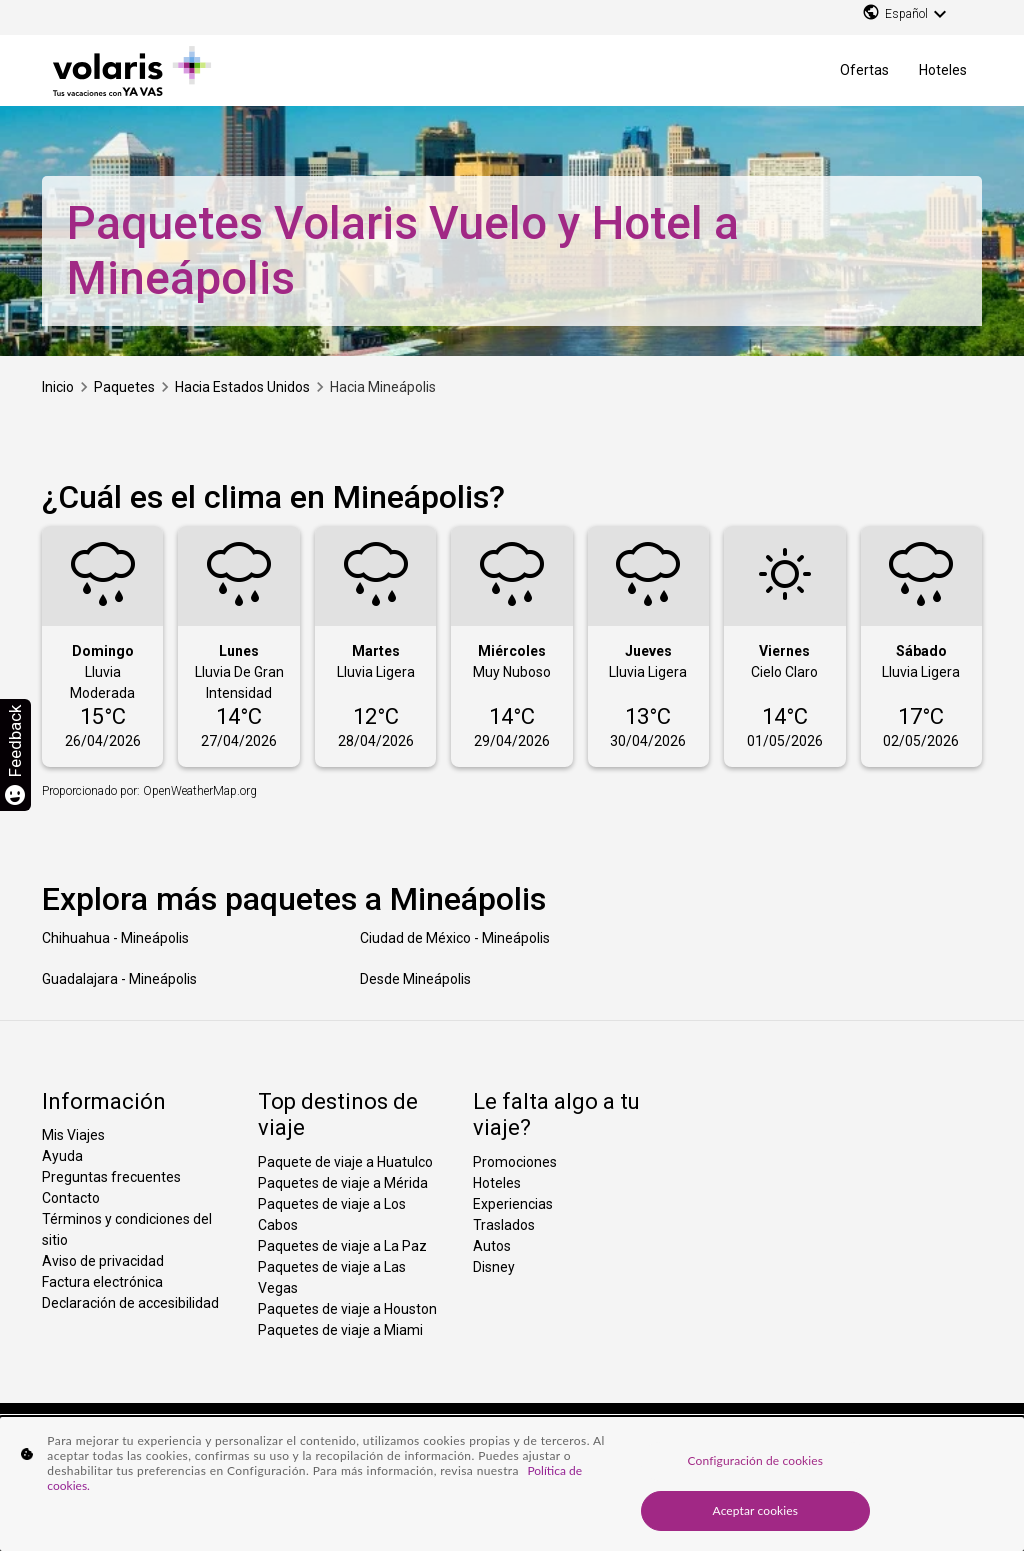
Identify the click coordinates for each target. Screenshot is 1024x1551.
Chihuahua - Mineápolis (115, 938)
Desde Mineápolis (415, 979)
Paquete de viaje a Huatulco (345, 1162)
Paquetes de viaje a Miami (340, 1330)
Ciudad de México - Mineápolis (455, 938)
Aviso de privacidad (103, 1261)
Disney (494, 1267)
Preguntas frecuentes (111, 1177)
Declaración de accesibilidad (130, 1303)
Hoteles (943, 70)
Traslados (504, 1225)
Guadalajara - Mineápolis (119, 979)
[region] (512, 1484)
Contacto (71, 1198)
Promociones (515, 1162)
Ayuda (62, 1156)
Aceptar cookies (756, 1510)
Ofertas (864, 70)
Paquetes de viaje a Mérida (343, 1183)
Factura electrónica (102, 1282)
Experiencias (513, 1204)
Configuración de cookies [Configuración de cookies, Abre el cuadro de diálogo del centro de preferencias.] (755, 1460)
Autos (492, 1246)
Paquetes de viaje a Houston (347, 1309)
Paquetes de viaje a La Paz (342, 1246)
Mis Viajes (73, 1135)
